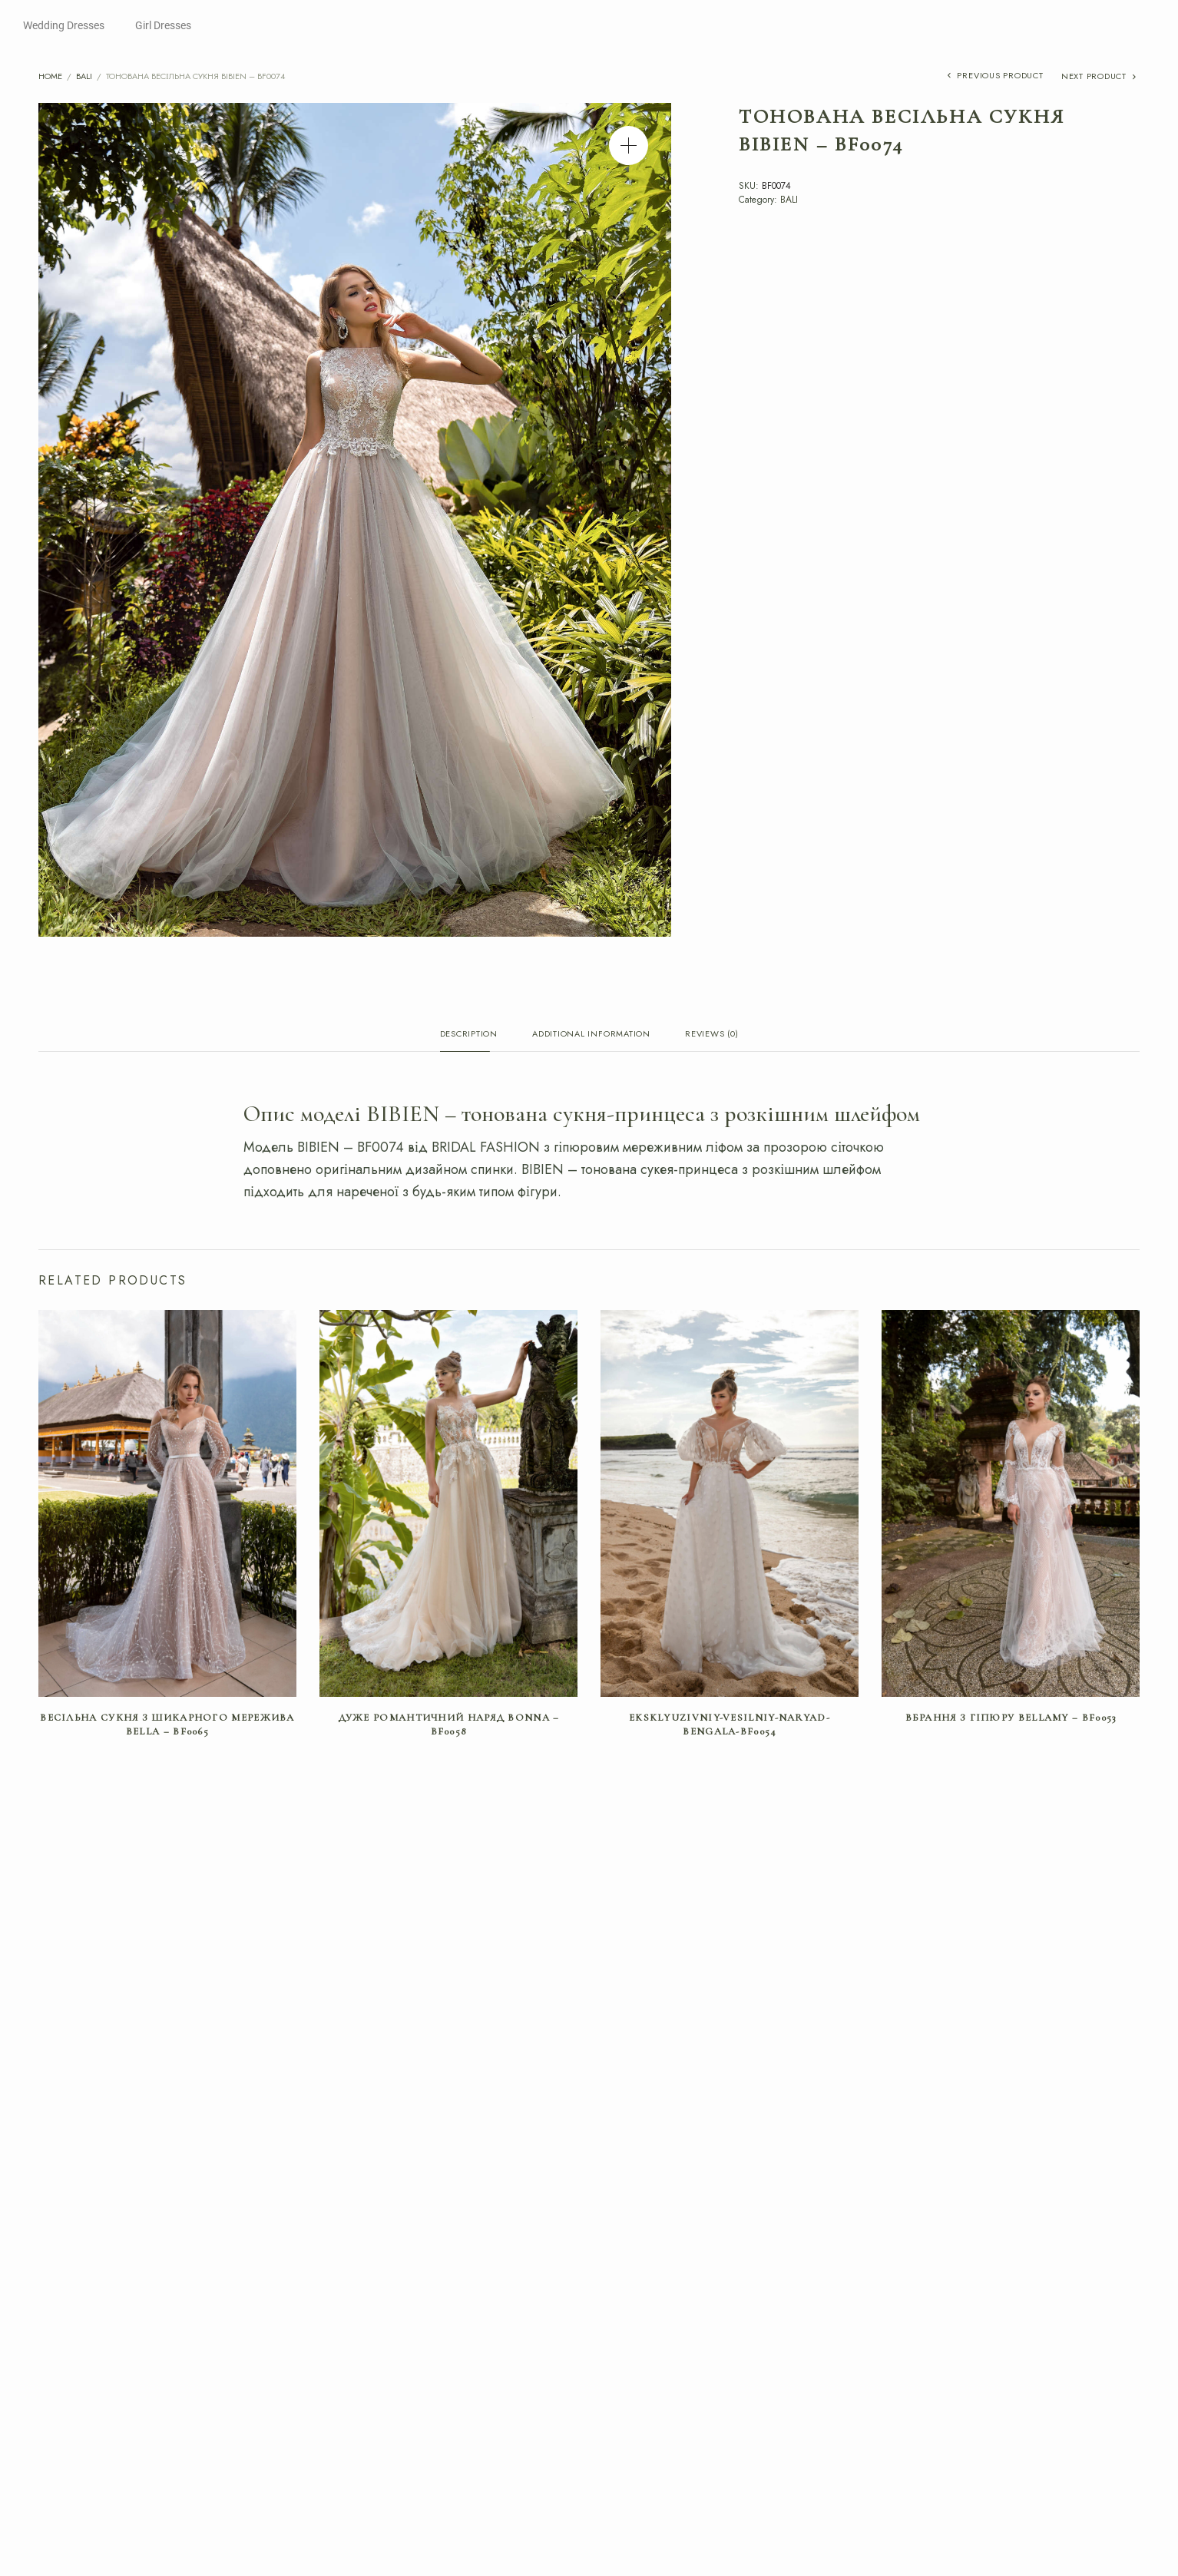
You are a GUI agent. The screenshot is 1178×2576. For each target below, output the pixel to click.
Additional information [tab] (591, 1035)
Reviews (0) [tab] (711, 1035)
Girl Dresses (163, 25)
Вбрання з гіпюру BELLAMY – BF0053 (1011, 1719)
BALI (84, 76)
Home (50, 76)
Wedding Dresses (63, 25)
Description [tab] (469, 1035)
